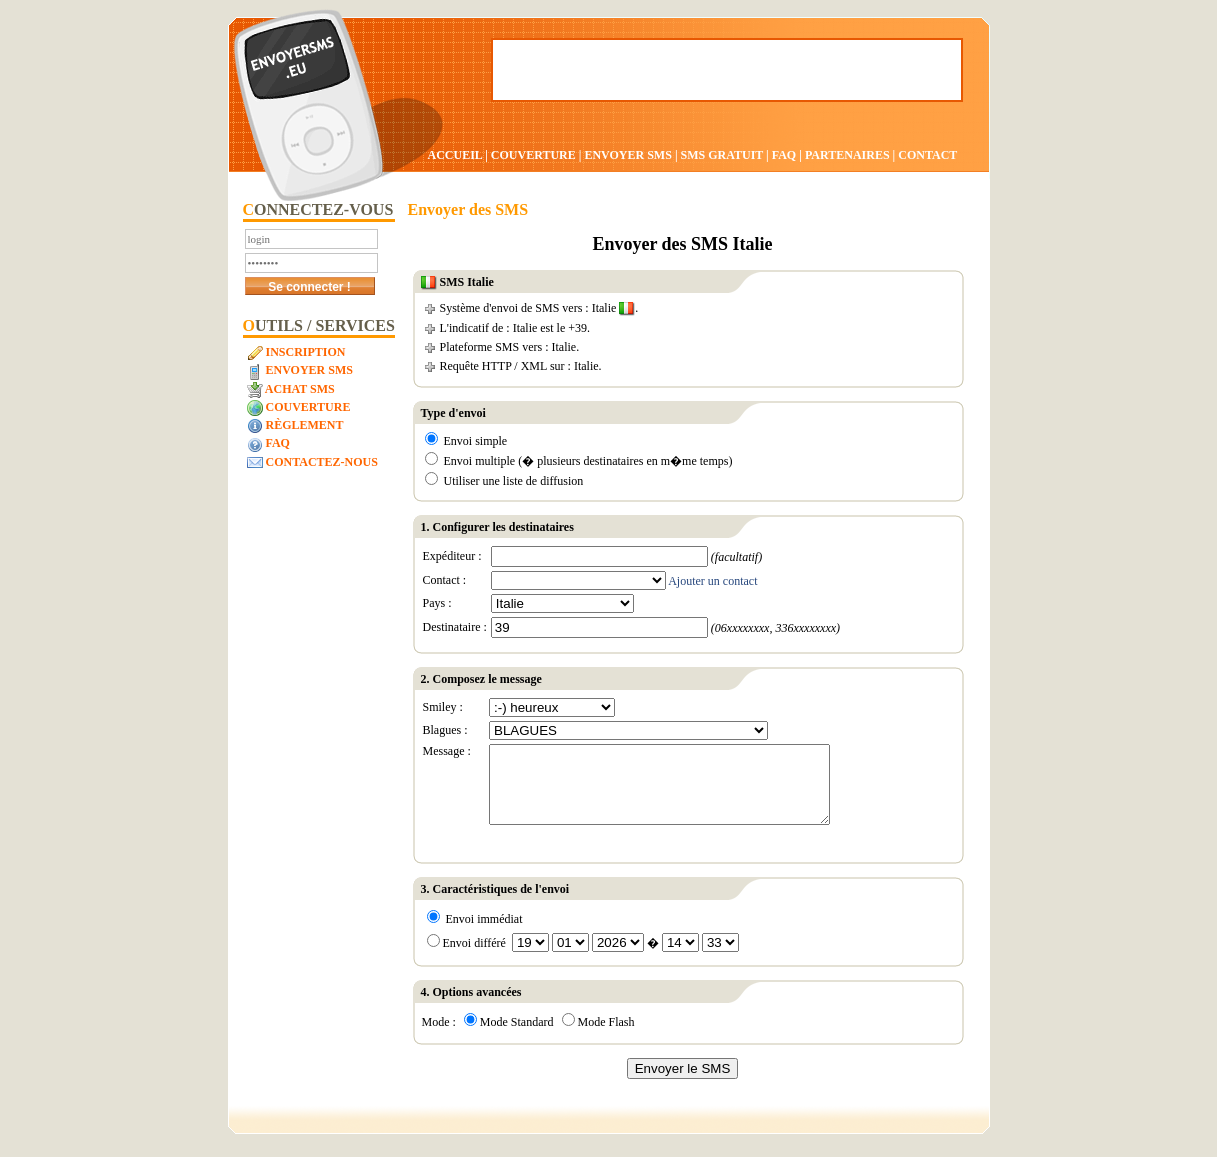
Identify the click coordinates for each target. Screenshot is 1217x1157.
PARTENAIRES (847, 155)
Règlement (295, 426)
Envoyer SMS (300, 371)
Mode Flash (598, 1037)
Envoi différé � (583, 957)
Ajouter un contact (712, 581)
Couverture (299, 408)
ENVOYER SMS (629, 155)
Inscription (296, 353)
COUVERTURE (533, 155)
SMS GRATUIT (722, 155)
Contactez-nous (312, 463)
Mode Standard (509, 1037)
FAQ (784, 155)
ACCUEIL (455, 155)
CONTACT (927, 155)
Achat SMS (291, 390)
